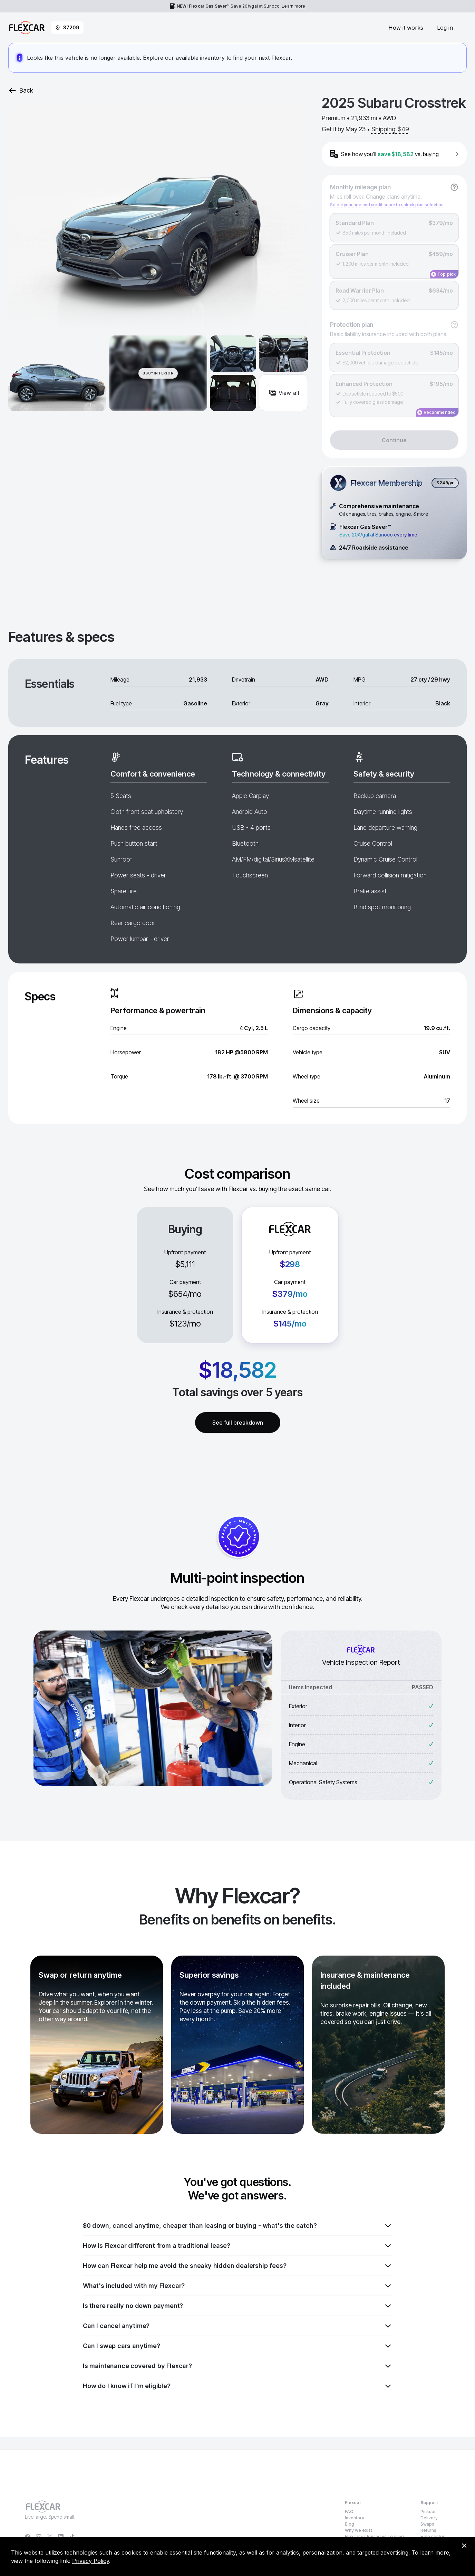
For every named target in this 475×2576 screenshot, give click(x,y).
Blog (349, 2524)
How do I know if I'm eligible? (237, 2386)
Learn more (293, 6)
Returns (428, 2530)
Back (20, 90)
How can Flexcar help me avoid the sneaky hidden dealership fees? (237, 2266)
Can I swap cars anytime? (237, 2346)
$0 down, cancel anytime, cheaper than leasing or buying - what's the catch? (237, 2226)
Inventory (354, 2517)
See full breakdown (237, 1422)
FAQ (349, 2511)
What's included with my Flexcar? (237, 2286)
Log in (445, 27)
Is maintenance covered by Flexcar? (237, 2366)
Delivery (429, 2517)
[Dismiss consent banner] (464, 2545)
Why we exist (358, 2530)
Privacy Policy (90, 2560)
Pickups (428, 2511)
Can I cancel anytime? (237, 2326)
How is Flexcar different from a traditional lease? (237, 2246)
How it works (405, 27)
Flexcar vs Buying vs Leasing (374, 2536)
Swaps (427, 2524)
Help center (432, 2536)
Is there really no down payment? (237, 2306)
